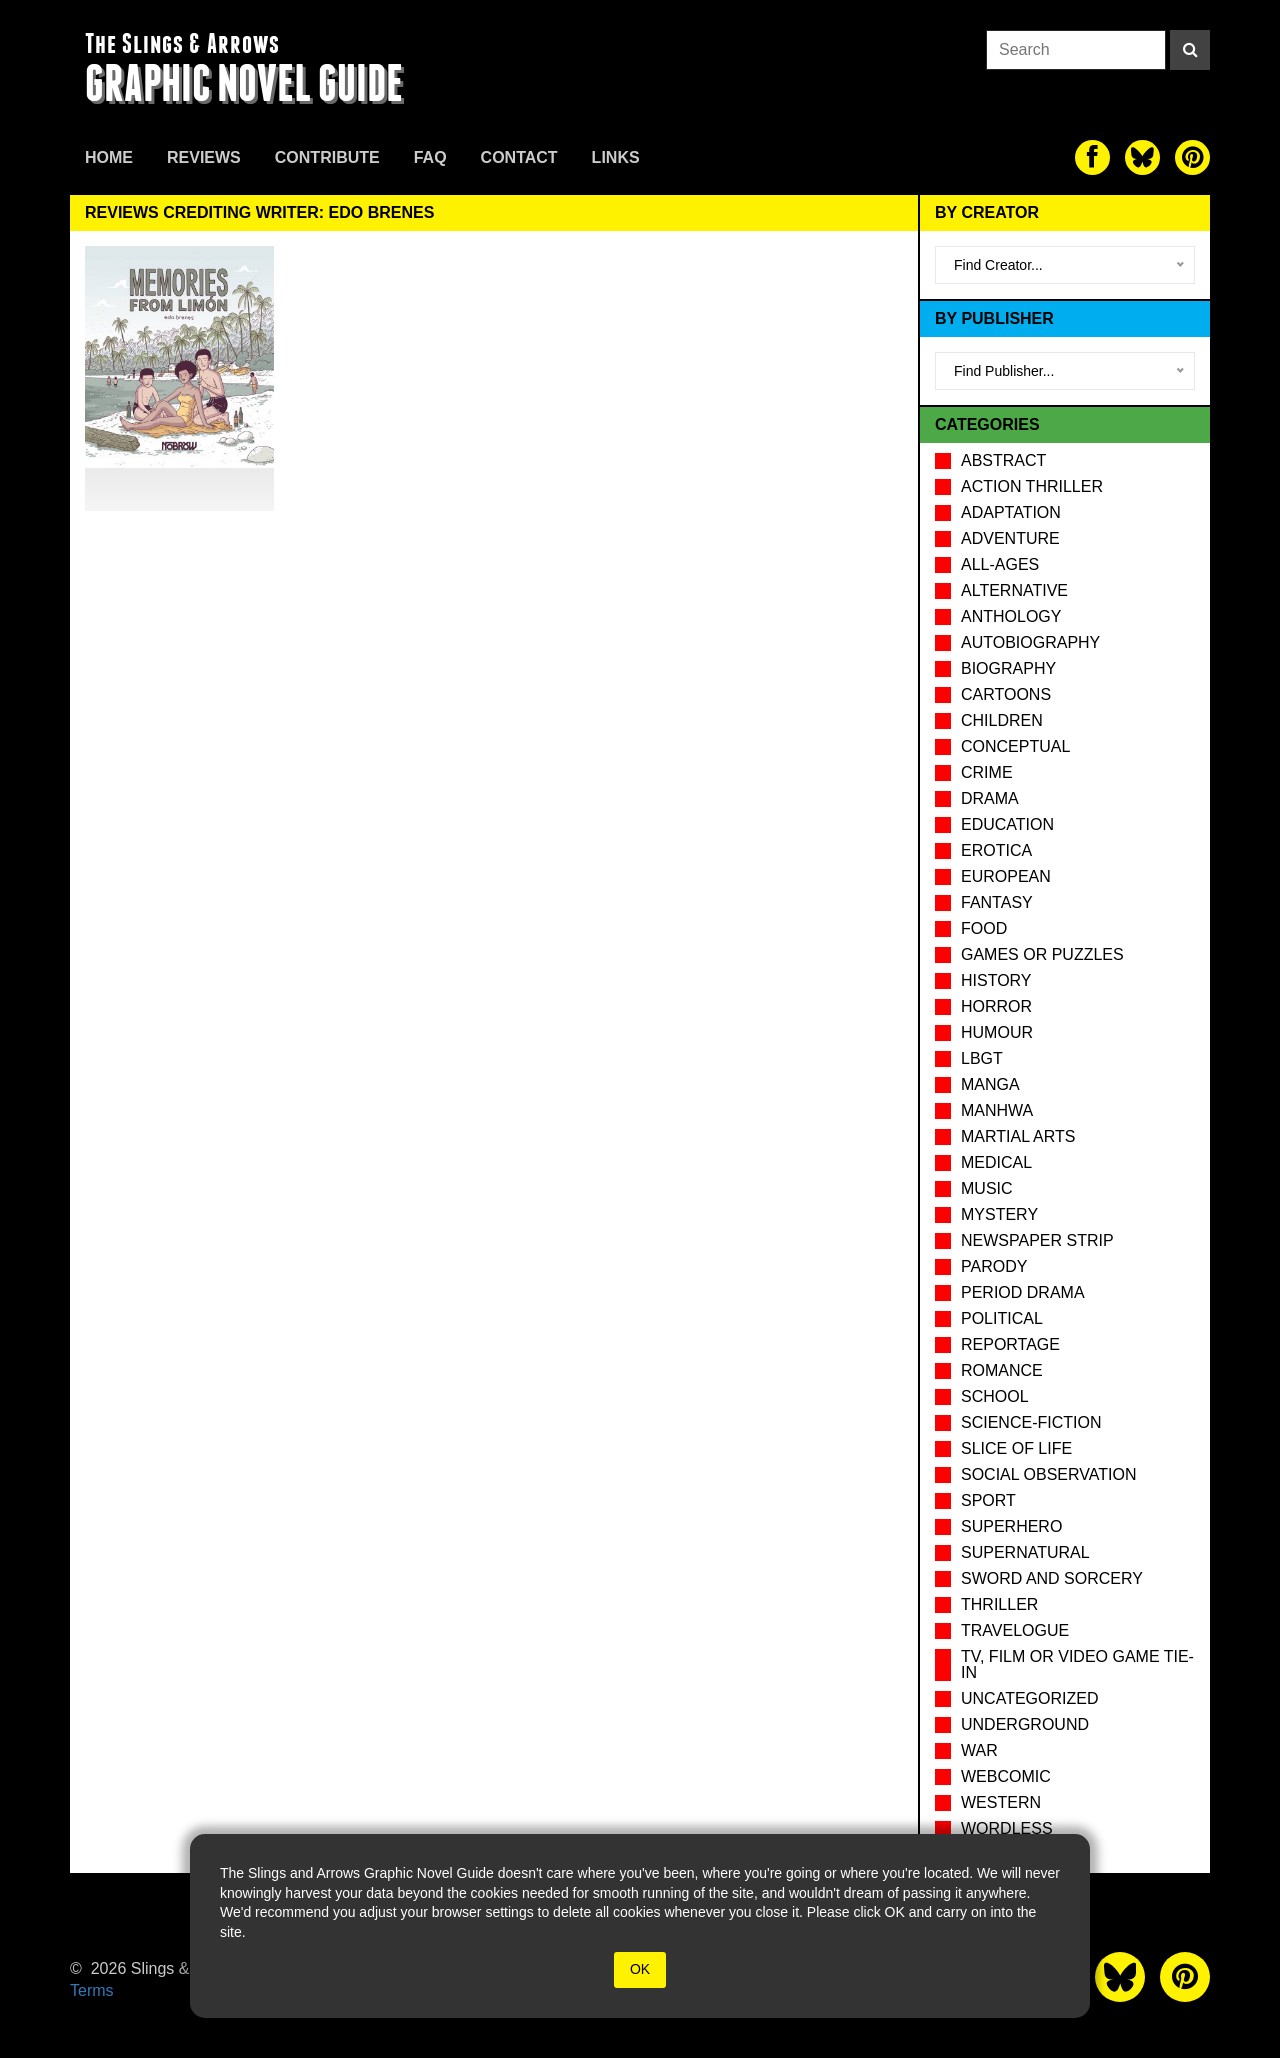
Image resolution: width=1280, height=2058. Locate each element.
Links (616, 157)
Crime (987, 772)
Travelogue (1015, 1630)
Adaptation (1011, 512)
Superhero (1011, 1526)
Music (987, 1188)
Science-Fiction (1031, 1422)
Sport (988, 1500)
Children (1002, 720)
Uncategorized (1029, 1698)
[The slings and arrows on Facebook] (1092, 157)
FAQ (430, 157)
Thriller (999, 1604)
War (979, 1750)
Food (984, 928)
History (996, 980)
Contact (519, 157)
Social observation (1048, 1474)
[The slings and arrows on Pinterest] (1192, 157)
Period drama (1023, 1292)
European (1006, 876)
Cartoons (1006, 694)
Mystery (999, 1214)
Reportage (1010, 1344)
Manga (990, 1084)
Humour (997, 1032)
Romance (1002, 1370)
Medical (996, 1162)
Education (1007, 824)
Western (1001, 1802)
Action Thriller (1032, 486)
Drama (990, 798)
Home (109, 157)
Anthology (1011, 616)
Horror (996, 1006)
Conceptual (1015, 746)
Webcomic (1006, 1776)
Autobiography (1030, 642)
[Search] (1190, 50)
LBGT (982, 1058)
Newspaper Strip (1037, 1240)
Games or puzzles (1042, 954)
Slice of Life (1016, 1448)
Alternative (1014, 590)
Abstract (1003, 460)
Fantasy (997, 902)
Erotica (996, 850)
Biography (1008, 668)
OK (640, 1969)
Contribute (327, 157)
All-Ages (1000, 564)
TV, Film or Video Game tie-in (1077, 1664)
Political (1002, 1318)
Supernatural (1025, 1552)
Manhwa (997, 1110)
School (995, 1396)
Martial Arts (1018, 1136)
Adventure (1010, 538)
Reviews (204, 157)
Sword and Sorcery (1052, 1578)
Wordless (1007, 1828)
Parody (994, 1266)
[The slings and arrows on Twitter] (1142, 157)
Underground (1025, 1724)
